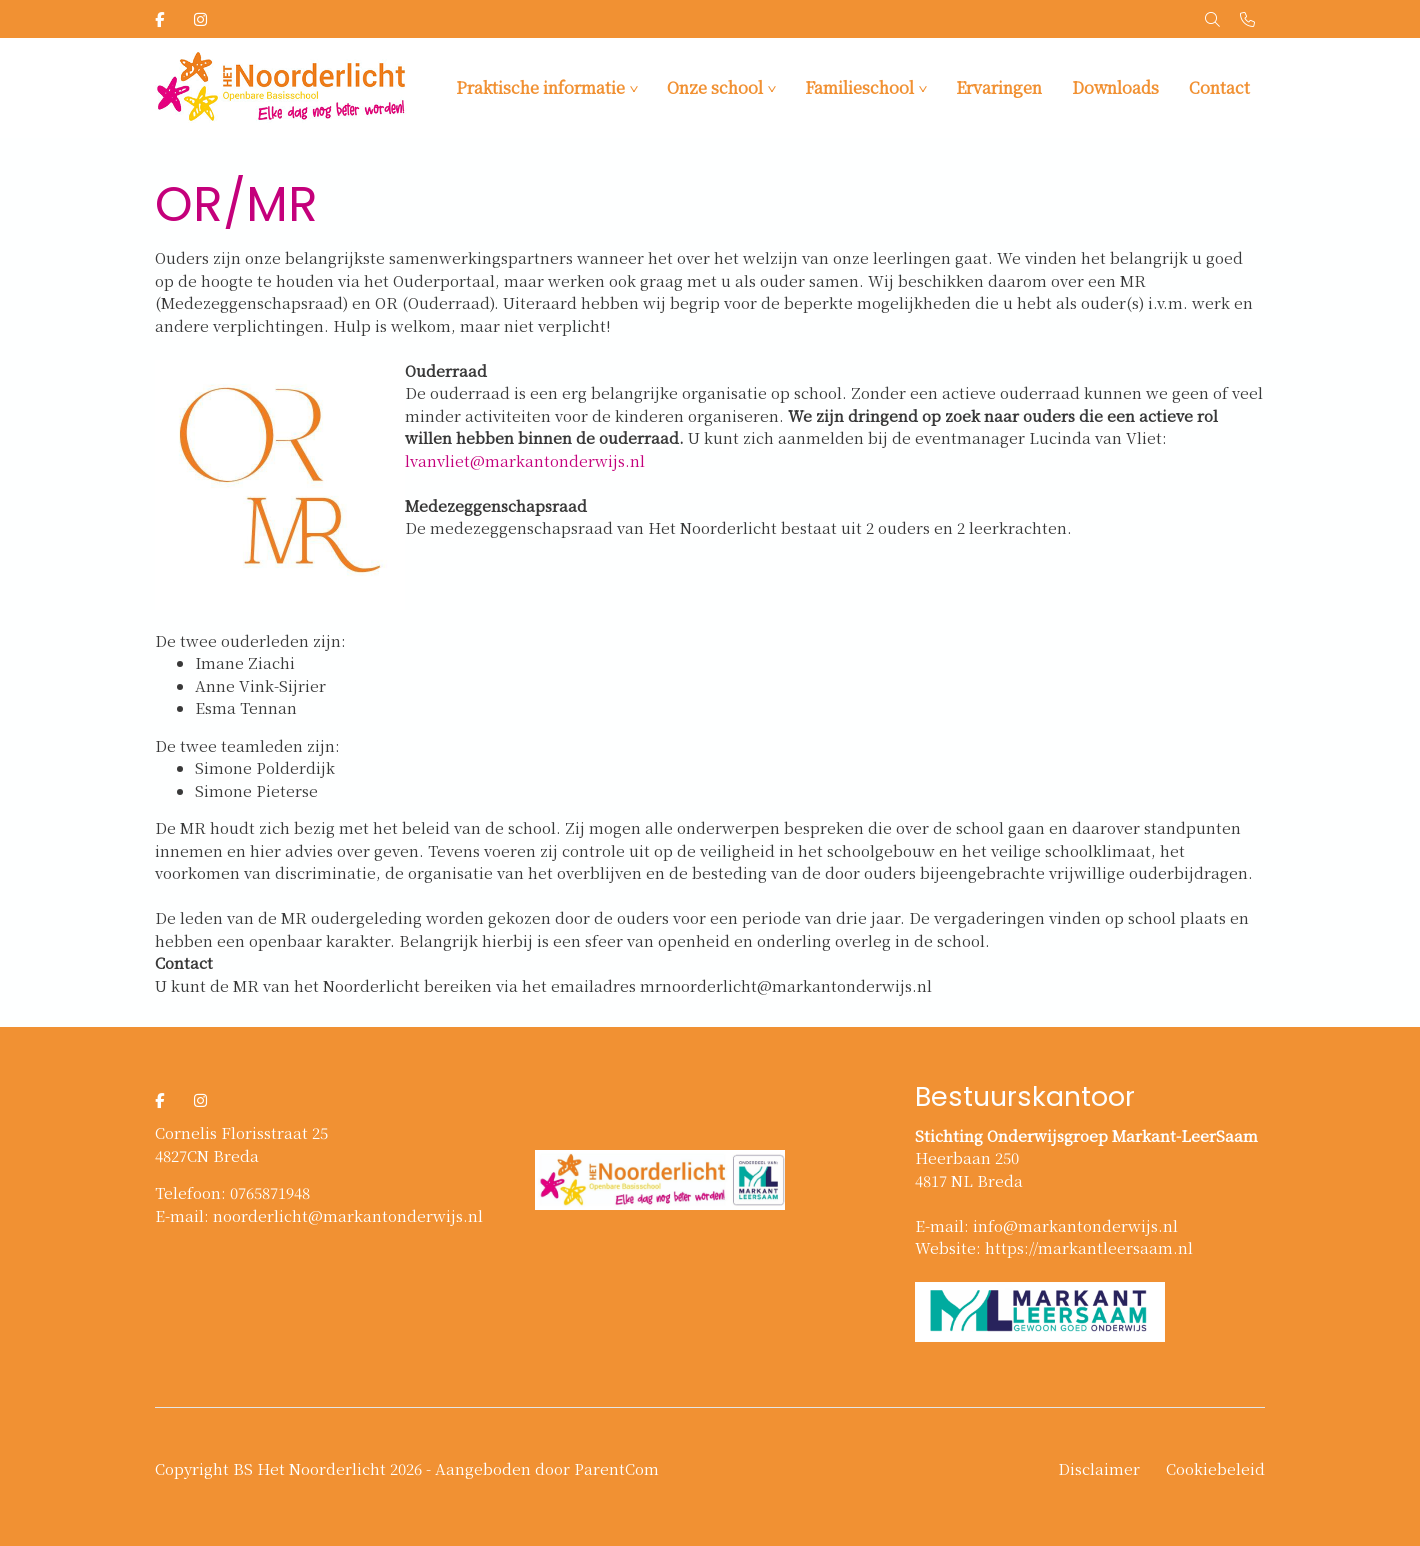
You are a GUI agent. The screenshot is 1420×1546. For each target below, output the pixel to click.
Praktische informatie (540, 87)
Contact (1219, 87)
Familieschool (859, 87)
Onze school (715, 87)
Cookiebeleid (1215, 1468)
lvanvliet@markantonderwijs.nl (525, 460)
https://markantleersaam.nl (1089, 1247)
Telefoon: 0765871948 (232, 1192)
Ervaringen (999, 87)
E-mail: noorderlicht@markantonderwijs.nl (319, 1215)
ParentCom (616, 1468)
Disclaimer (1099, 1468)
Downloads (1115, 87)
